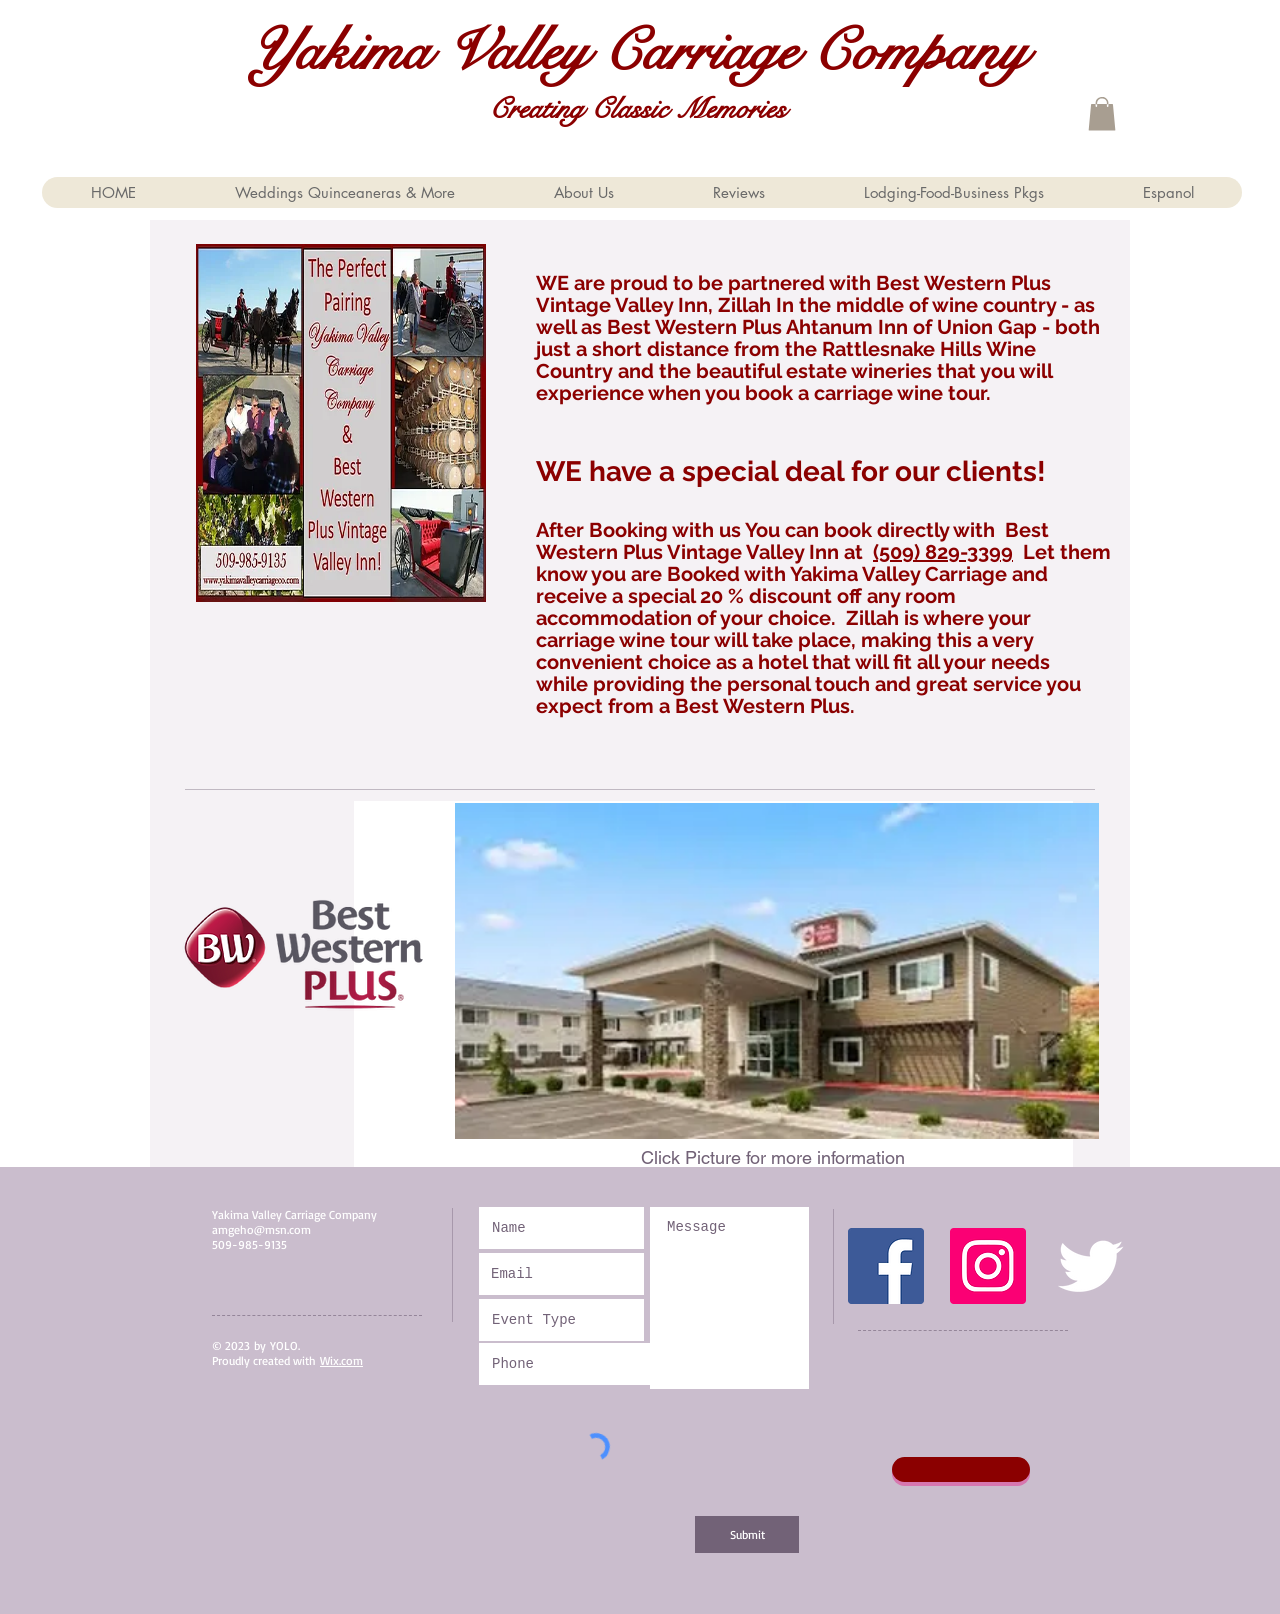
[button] (1102, 113)
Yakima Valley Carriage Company (638, 51)
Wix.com (341, 1360)
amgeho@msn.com (261, 1229)
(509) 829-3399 (943, 552)
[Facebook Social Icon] (886, 1266)
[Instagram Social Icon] (988, 1266)
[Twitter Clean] (1090, 1266)
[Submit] (747, 1534)
